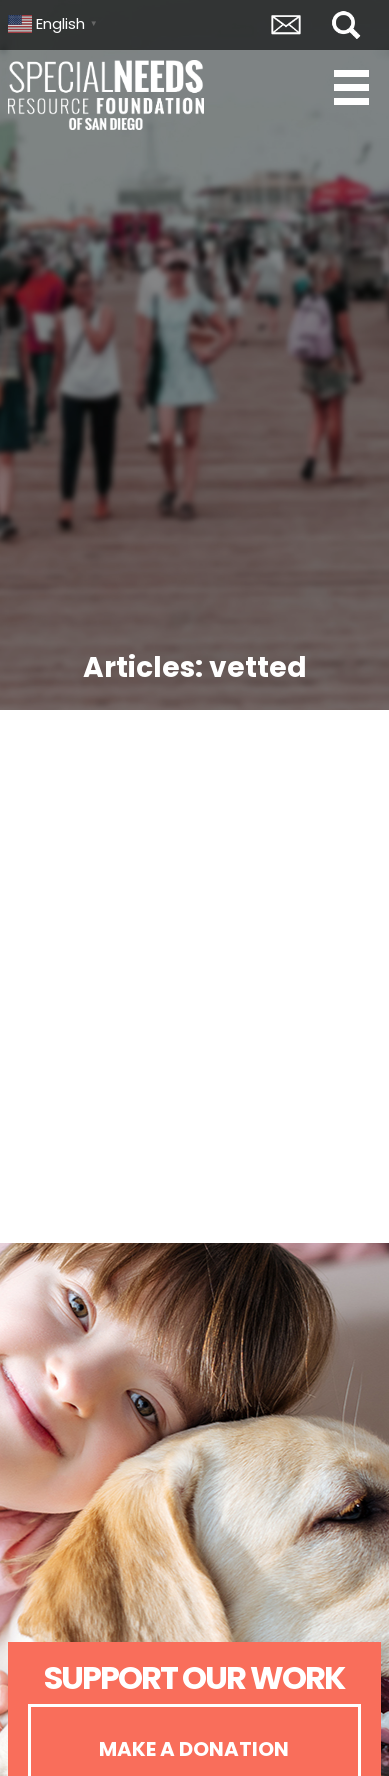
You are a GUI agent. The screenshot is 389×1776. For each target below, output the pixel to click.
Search (346, 25)
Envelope (286, 25)
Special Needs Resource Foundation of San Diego (108, 95)
